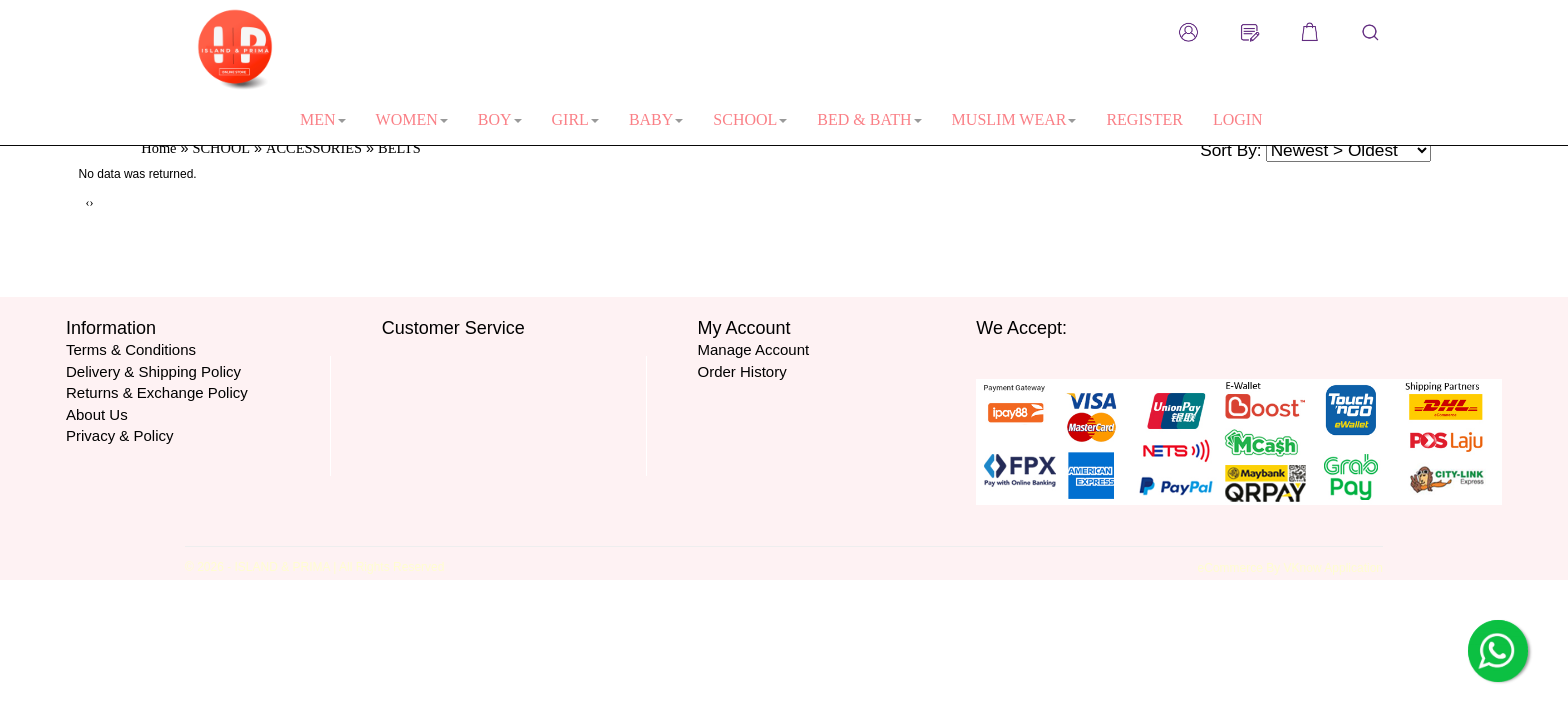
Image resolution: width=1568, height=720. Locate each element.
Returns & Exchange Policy (157, 392)
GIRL (575, 119)
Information (111, 328)
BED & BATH (869, 119)
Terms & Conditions (131, 349)
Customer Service (453, 328)
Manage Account (753, 349)
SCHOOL (750, 119)
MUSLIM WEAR (1014, 119)
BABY (656, 119)
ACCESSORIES (314, 148)
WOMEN (412, 119)
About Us (97, 414)
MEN (323, 119)
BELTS (399, 148)
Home (158, 148)
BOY (500, 119)
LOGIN (1238, 119)
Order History (741, 371)
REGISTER (1144, 119)
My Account (743, 328)
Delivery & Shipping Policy (153, 371)
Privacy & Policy (120, 435)
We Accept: (1021, 328)
